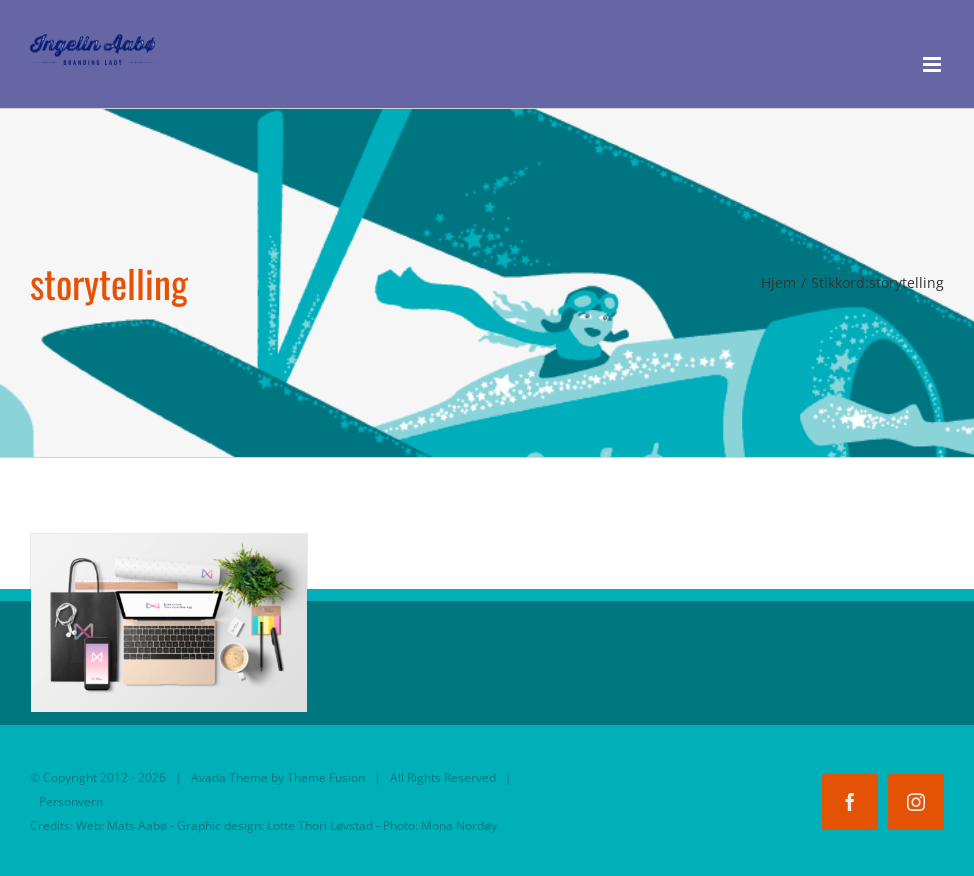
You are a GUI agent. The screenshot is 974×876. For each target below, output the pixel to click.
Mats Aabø (137, 825)
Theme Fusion (326, 777)
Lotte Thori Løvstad (320, 825)
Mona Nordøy (459, 825)
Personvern (71, 801)
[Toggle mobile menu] (933, 64)
